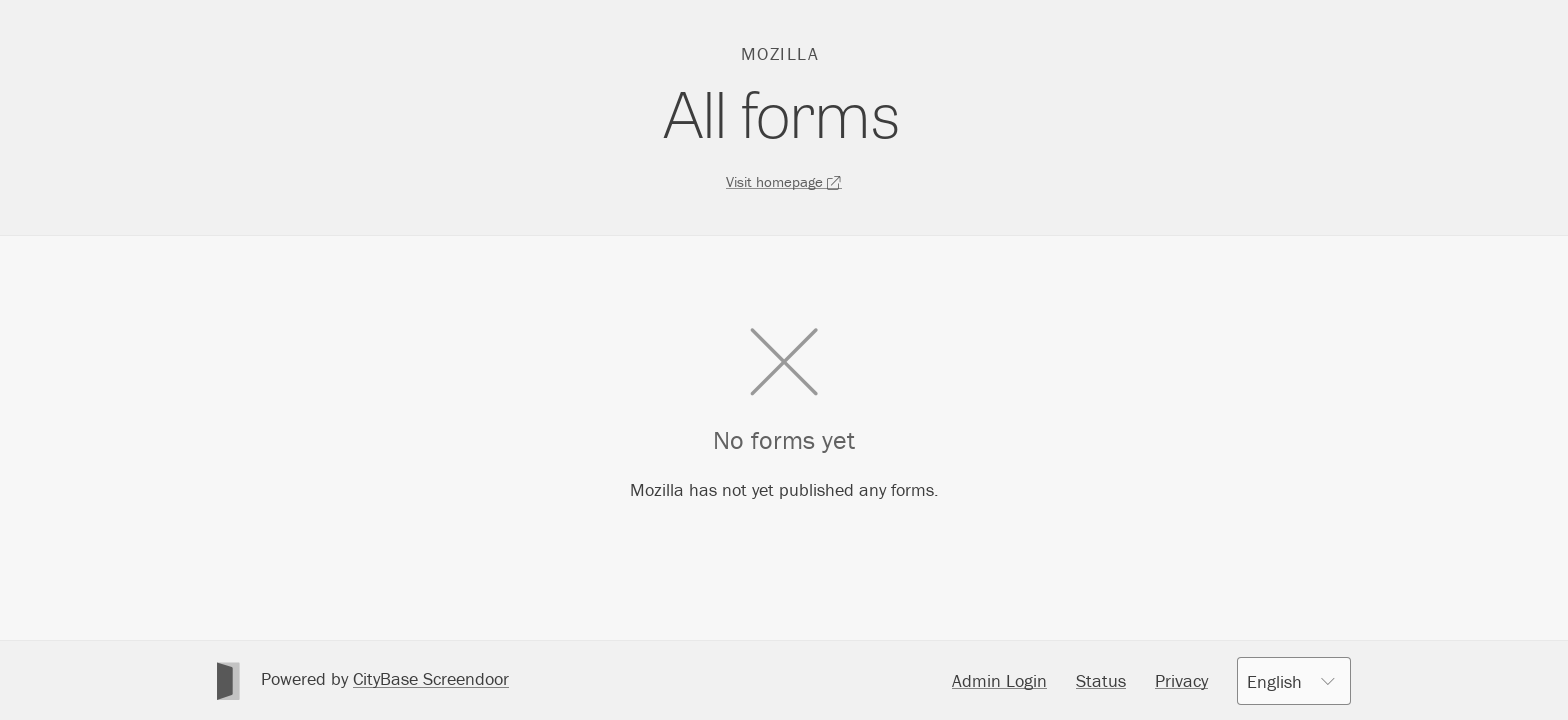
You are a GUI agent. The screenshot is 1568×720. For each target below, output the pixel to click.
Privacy (1181, 680)
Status (1101, 680)
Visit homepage (784, 181)
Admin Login (999, 680)
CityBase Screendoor (431, 678)
